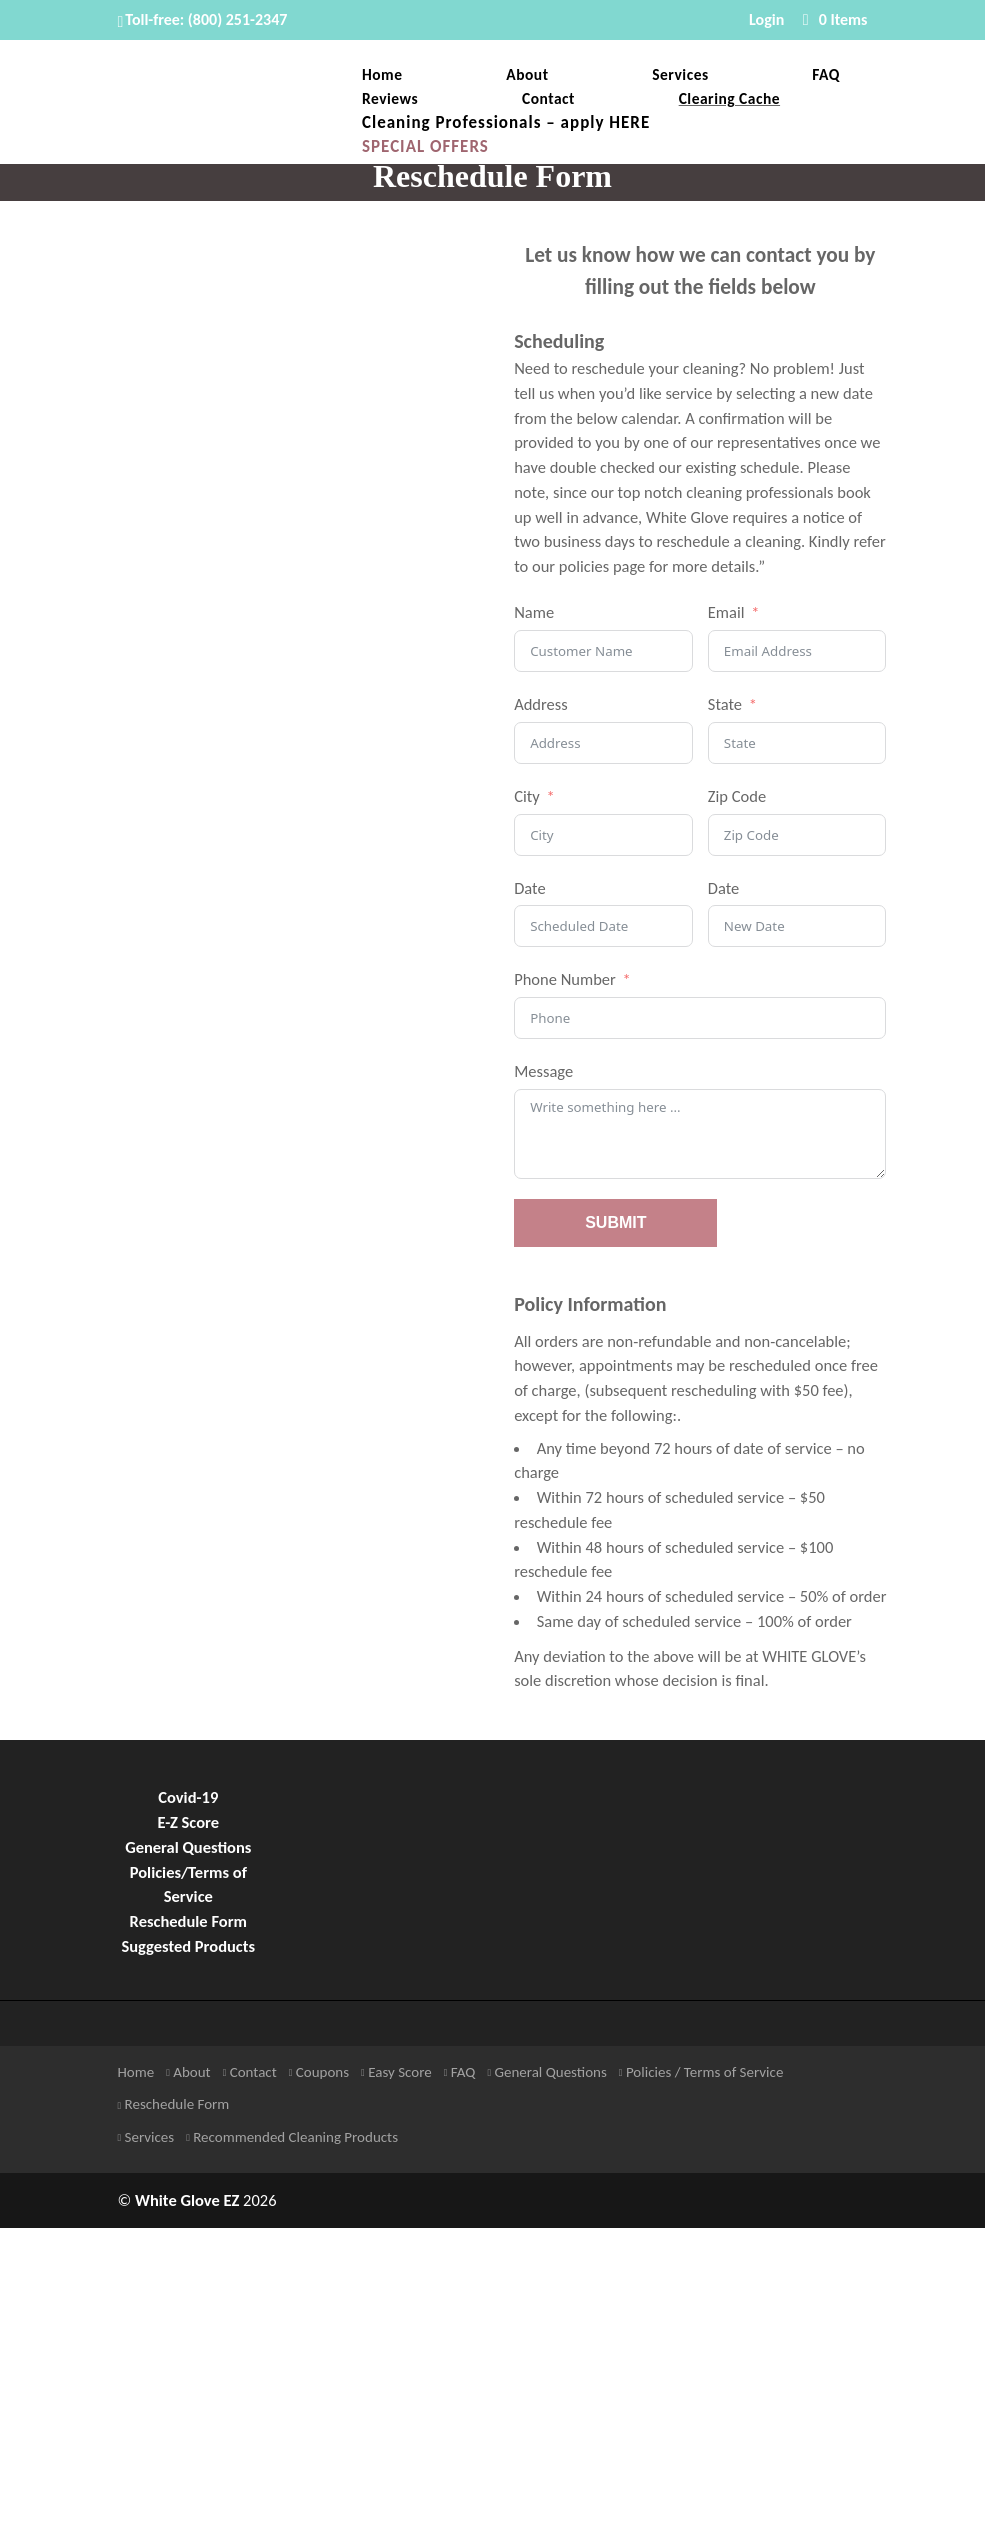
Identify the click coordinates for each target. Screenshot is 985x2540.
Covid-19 (188, 1797)
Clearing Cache (729, 100)
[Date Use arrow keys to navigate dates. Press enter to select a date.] (603, 926)
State (725, 704)
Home (382, 76)
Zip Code (737, 796)
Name (534, 612)
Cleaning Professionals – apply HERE (506, 124)
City (527, 796)
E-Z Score (189, 1822)
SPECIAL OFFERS (425, 148)
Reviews (390, 100)
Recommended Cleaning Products (292, 2137)
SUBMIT (615, 1222)
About (527, 76)
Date (529, 888)
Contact (548, 100)
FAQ (826, 76)
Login (766, 20)
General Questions (188, 1847)
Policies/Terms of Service (188, 1884)
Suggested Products (188, 1946)
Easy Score (396, 2072)
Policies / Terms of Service (701, 2072)
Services (680, 76)
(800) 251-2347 (238, 19)
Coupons (319, 2072)
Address (541, 704)
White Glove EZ (187, 2200)
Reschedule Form (188, 1921)
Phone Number (565, 979)
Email (726, 612)
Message (543, 1071)
